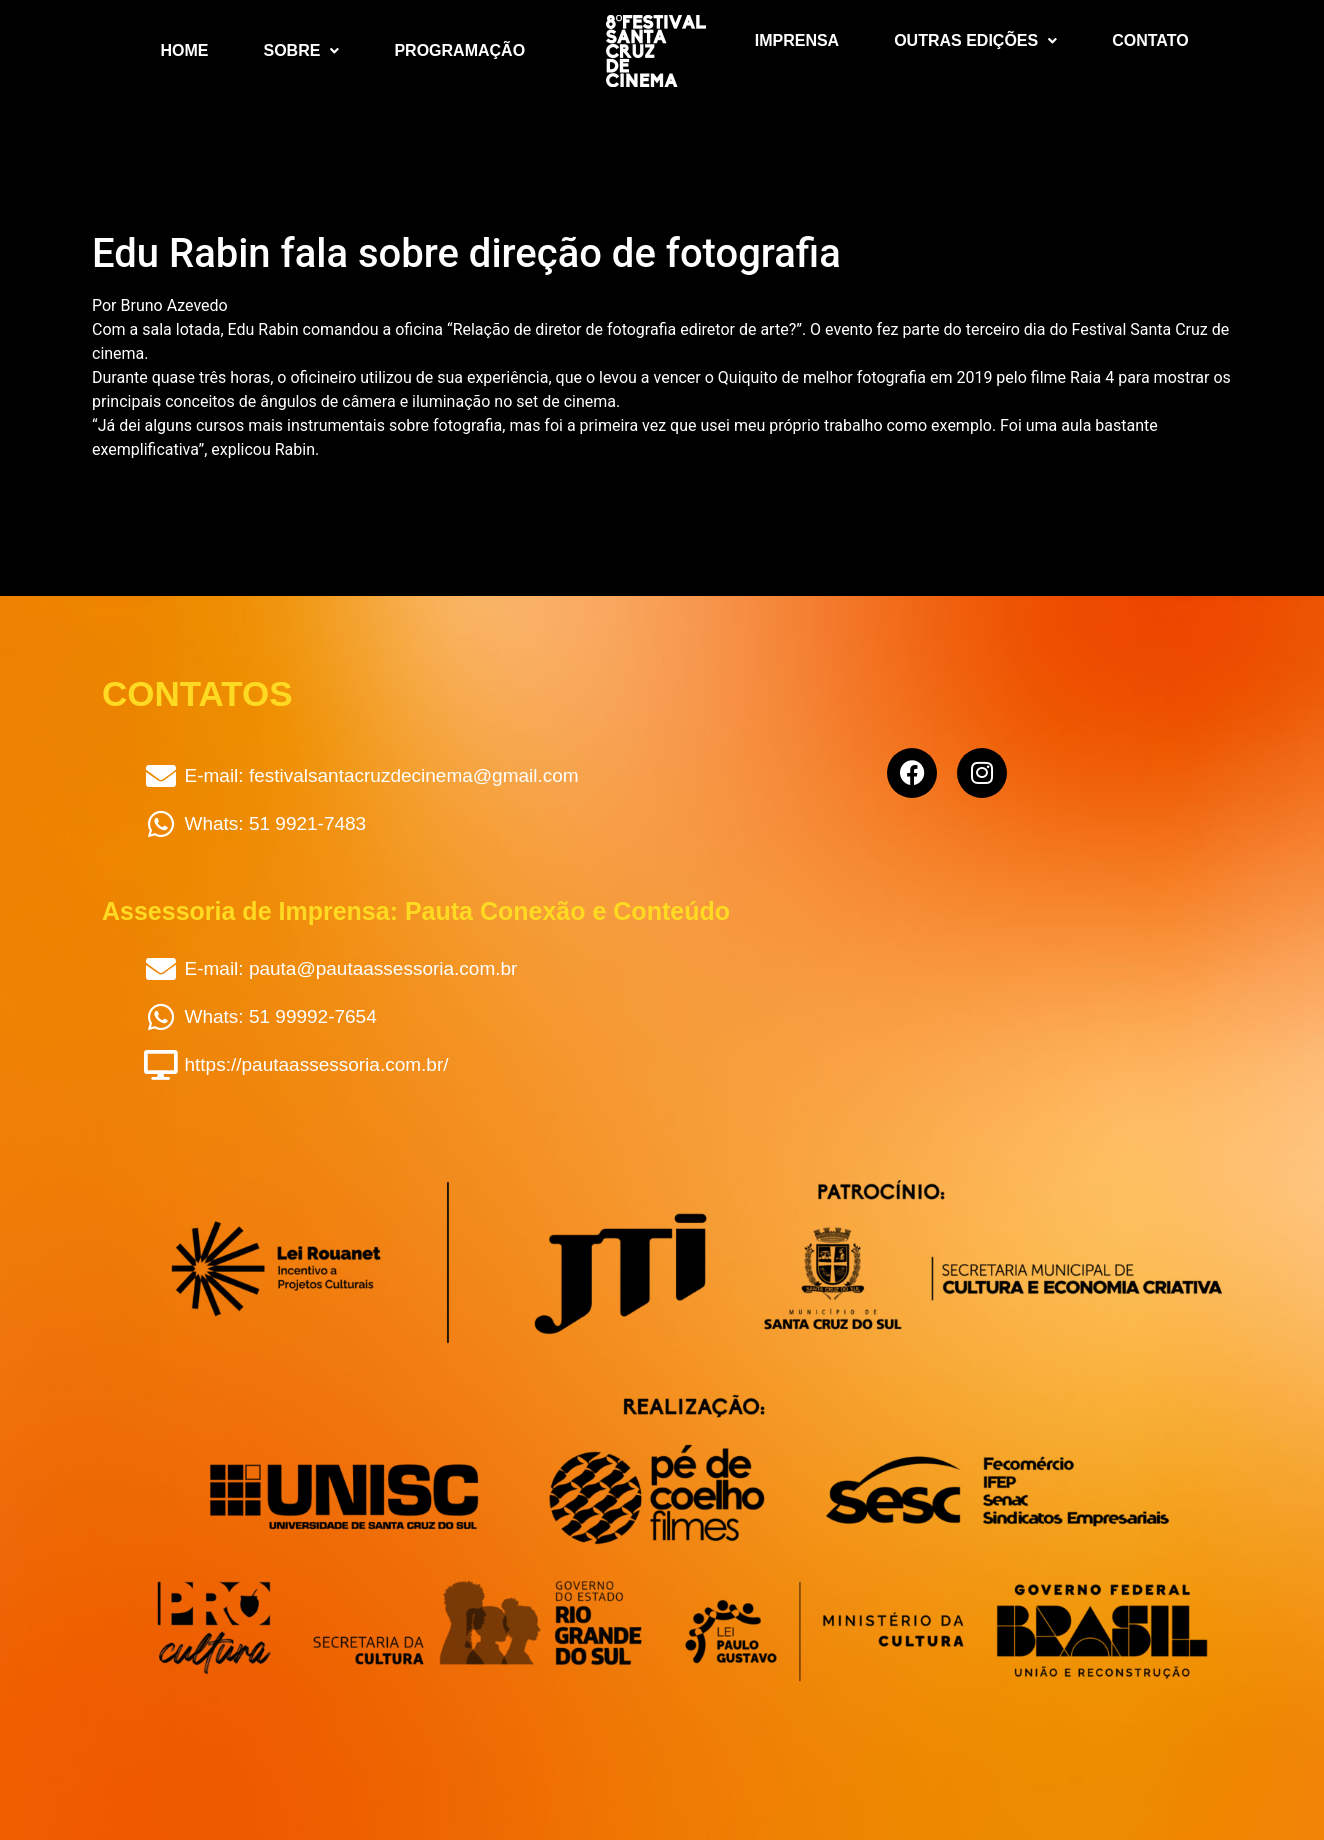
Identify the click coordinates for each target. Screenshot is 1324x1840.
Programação (459, 50)
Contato (1150, 40)
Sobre (302, 50)
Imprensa (797, 40)
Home (185, 50)
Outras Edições (975, 40)
